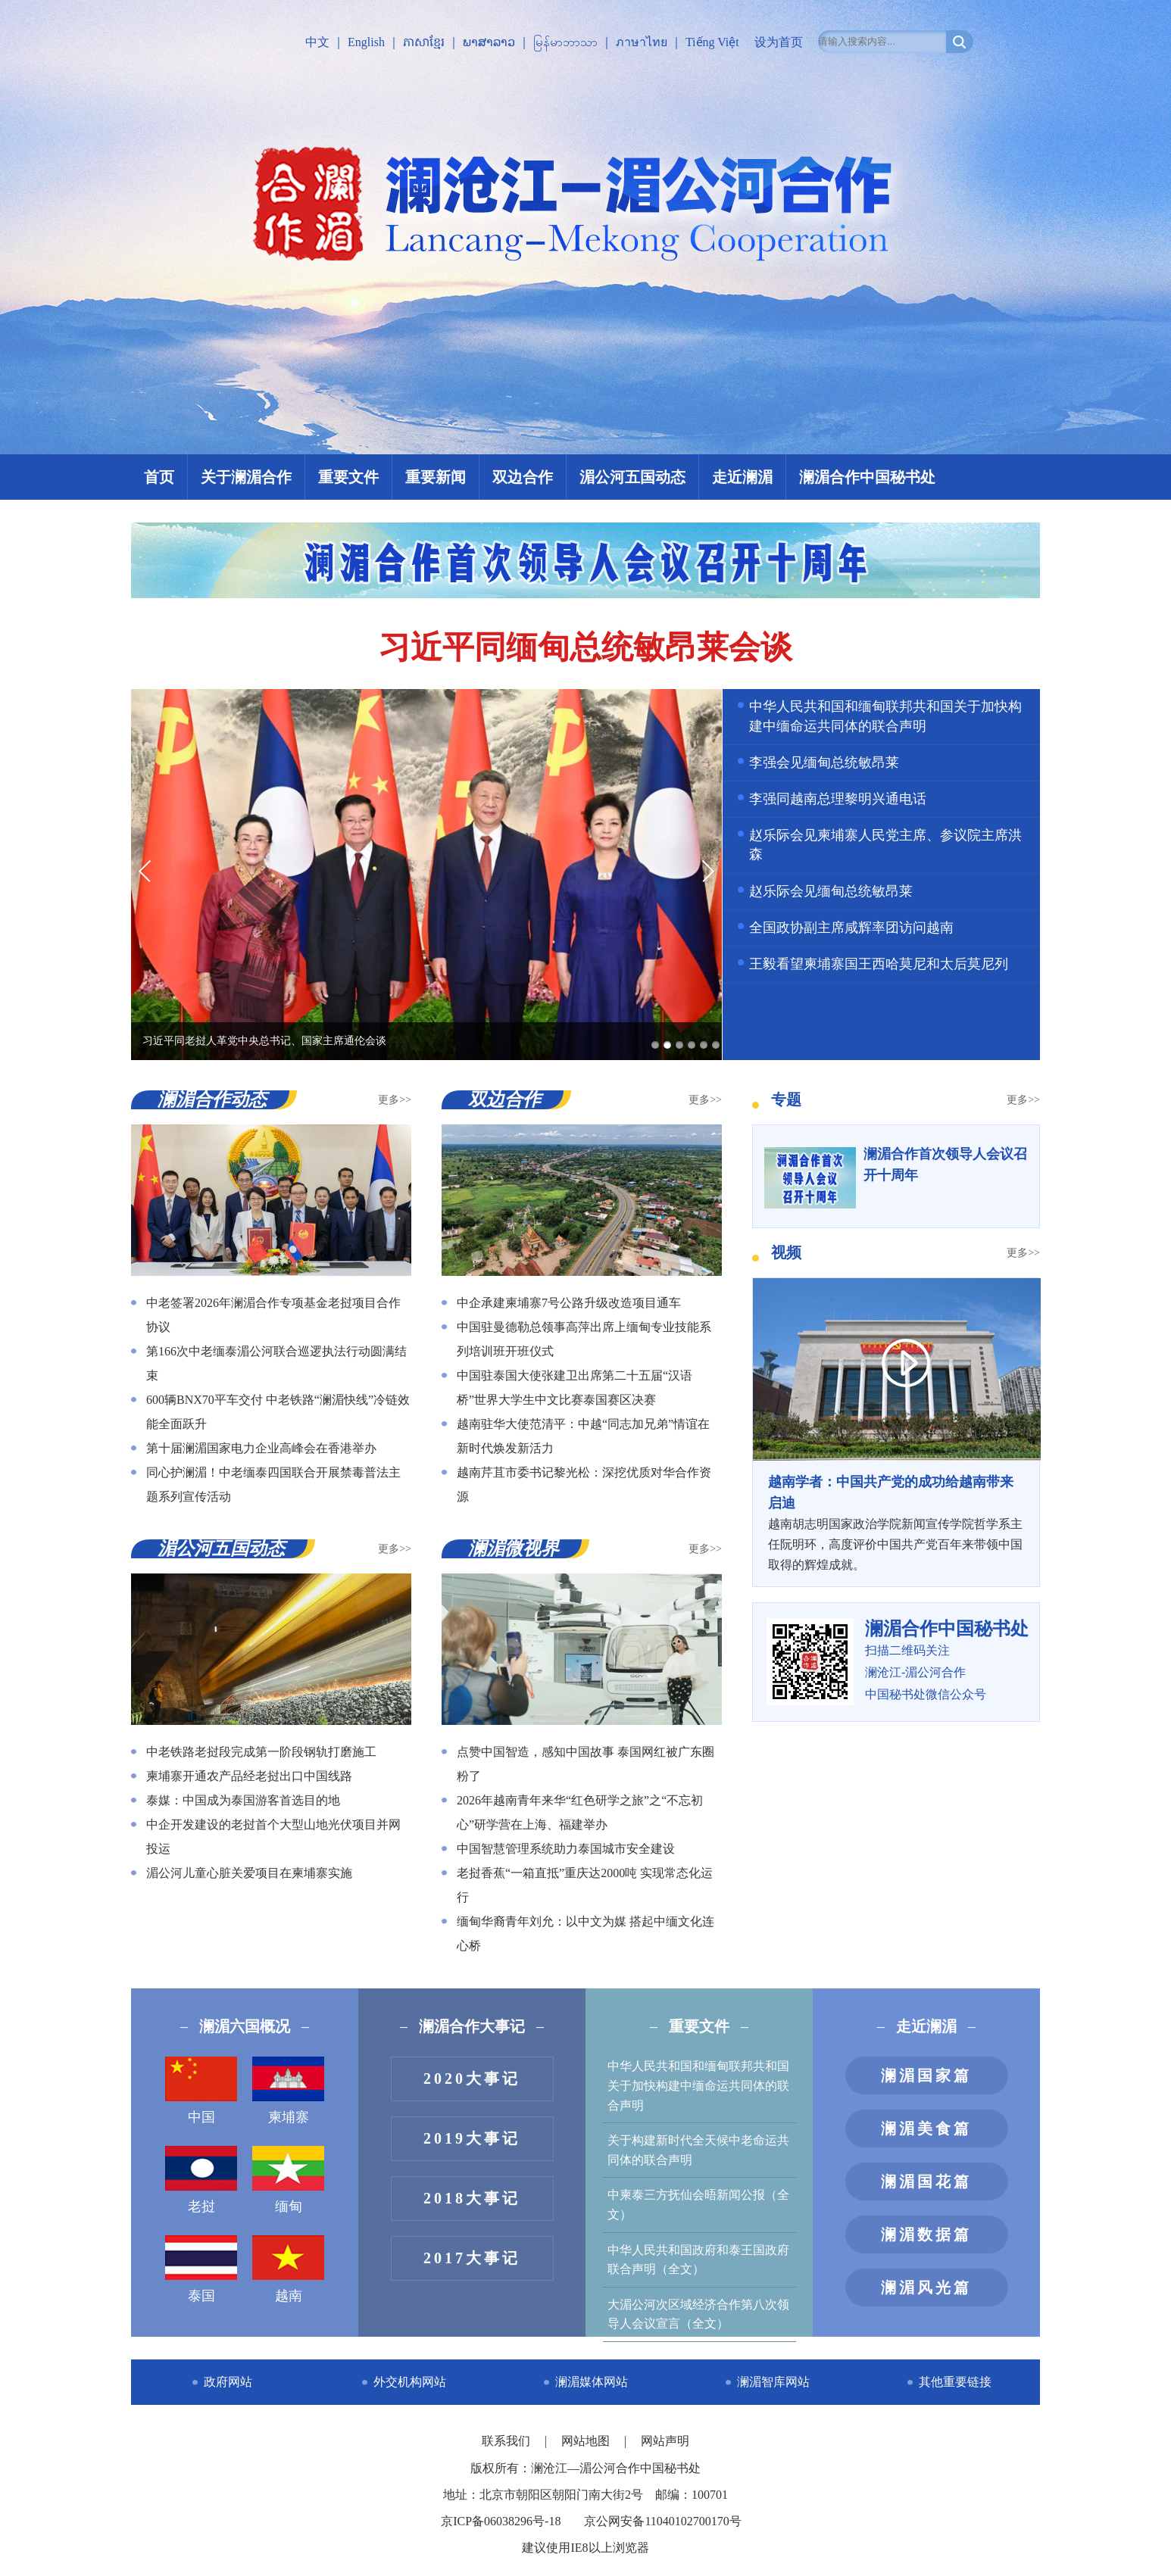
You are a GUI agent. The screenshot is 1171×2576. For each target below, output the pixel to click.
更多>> (394, 1100)
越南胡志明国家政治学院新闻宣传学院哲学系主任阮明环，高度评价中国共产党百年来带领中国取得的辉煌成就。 (896, 1521)
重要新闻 (435, 477)
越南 (288, 2269)
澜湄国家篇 (926, 2075)
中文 (317, 42)
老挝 (201, 2180)
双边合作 (522, 477)
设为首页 (778, 42)
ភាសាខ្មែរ (424, 42)
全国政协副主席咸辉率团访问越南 (851, 927)
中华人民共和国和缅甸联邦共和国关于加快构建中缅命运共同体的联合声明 (698, 2085)
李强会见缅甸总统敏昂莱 (824, 762)
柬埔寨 (288, 2091)
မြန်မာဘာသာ (565, 42)
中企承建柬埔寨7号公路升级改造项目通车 (569, 1302)
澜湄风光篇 (926, 2287)
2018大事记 (471, 2198)
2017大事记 (471, 2258)
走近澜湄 (742, 477)
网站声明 (665, 2440)
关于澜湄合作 (246, 477)
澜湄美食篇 (926, 2128)
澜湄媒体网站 (591, 2381)
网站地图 (587, 2440)
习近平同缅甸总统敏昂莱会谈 (585, 647)
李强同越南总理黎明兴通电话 (837, 798)
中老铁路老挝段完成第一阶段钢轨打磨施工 (261, 1751)
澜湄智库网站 (773, 2381)
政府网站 (228, 2381)
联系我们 (507, 2440)
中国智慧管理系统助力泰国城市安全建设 (566, 1848)
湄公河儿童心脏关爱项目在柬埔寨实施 (249, 1873)
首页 (159, 477)
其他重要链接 (955, 2381)
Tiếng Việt (712, 42)
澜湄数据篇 (926, 2234)
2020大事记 (471, 2078)
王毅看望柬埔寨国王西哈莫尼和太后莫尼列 (878, 963)
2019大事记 (471, 2138)
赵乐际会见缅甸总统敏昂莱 (831, 891)
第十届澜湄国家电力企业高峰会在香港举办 (261, 1448)
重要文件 (348, 477)
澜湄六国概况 (244, 2026)
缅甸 (288, 2180)
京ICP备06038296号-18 (501, 2521)
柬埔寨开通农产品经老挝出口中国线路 (249, 1776)
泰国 (201, 2269)
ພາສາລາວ (489, 42)
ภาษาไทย (641, 42)
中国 (201, 2091)
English (366, 42)
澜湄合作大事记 (472, 2026)
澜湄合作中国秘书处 (867, 477)
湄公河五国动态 (632, 477)
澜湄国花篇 (926, 2181)
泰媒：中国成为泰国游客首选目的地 (243, 1800)
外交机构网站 (409, 2381)
